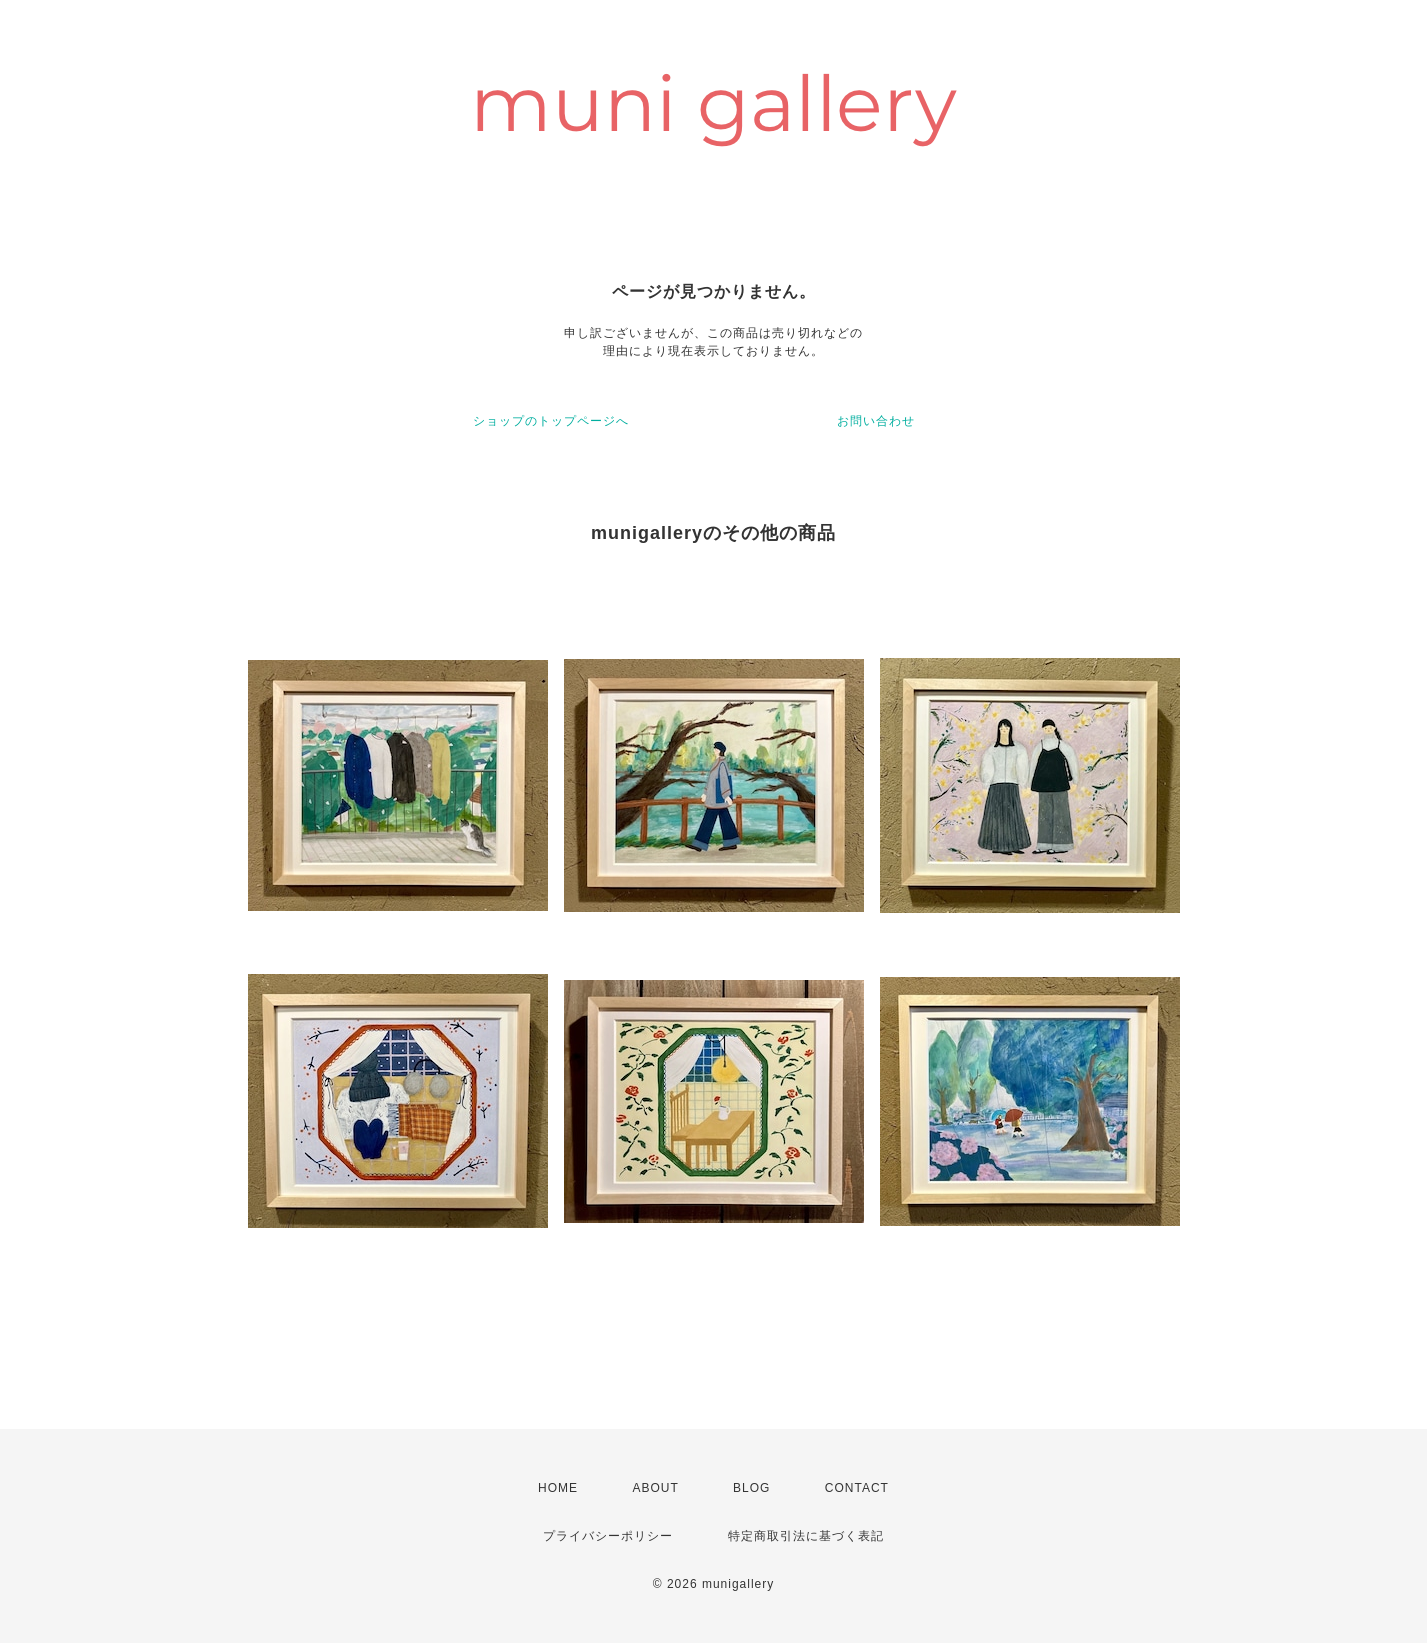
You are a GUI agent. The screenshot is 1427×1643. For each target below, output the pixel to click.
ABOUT (655, 1488)
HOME (558, 1488)
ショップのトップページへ (551, 421)
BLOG (751, 1488)
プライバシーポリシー (608, 1536)
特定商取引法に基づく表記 (806, 1536)
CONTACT (857, 1488)
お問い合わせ (876, 421)
